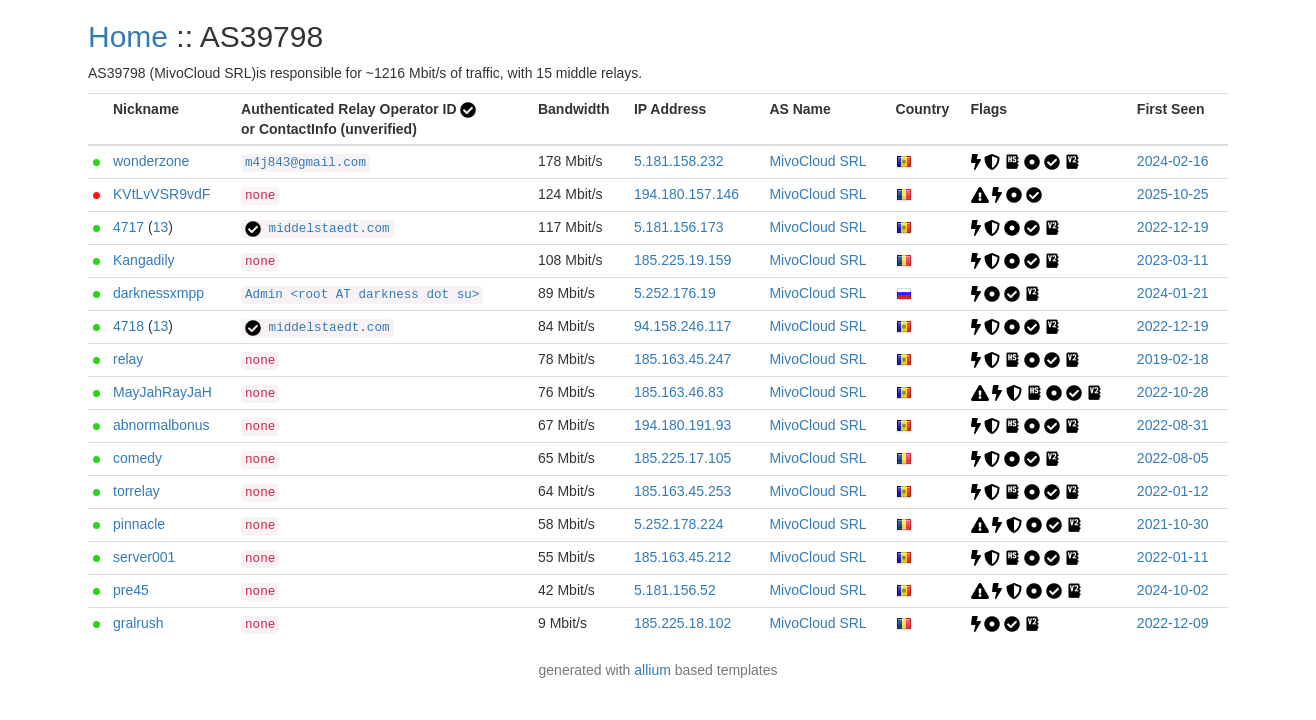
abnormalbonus (161, 425)
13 (161, 227)
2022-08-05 (1173, 458)
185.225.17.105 (682, 458)
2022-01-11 (1173, 557)
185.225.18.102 (682, 623)
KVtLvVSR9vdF (161, 194)
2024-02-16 (1173, 161)
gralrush (138, 623)
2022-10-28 (1173, 392)
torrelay (136, 491)
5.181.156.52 (675, 590)
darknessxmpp (158, 293)
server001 (144, 557)
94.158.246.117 (682, 326)
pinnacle (139, 524)
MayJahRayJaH (162, 392)
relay (128, 359)
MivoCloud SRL (817, 161)
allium (652, 670)
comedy (137, 458)
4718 (128, 326)
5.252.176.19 (675, 293)
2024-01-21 (1173, 293)
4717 (128, 227)
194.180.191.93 (682, 425)
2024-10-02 (1173, 590)
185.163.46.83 (679, 392)
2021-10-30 (1173, 524)
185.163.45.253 (682, 491)
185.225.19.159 (682, 260)
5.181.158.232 (679, 161)
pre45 (131, 590)
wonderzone (151, 161)
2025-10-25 (1173, 194)
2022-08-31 (1173, 425)
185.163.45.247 (682, 359)
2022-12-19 (1173, 227)
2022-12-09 (1173, 623)
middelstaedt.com (317, 229)
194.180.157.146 (686, 194)
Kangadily (144, 260)
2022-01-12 (1173, 491)
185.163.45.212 (682, 557)
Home (128, 36)
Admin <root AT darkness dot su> (362, 295)
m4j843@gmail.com (305, 163)
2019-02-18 (1173, 359)
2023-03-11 (1173, 260)
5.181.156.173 (679, 227)
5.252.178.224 (679, 524)
